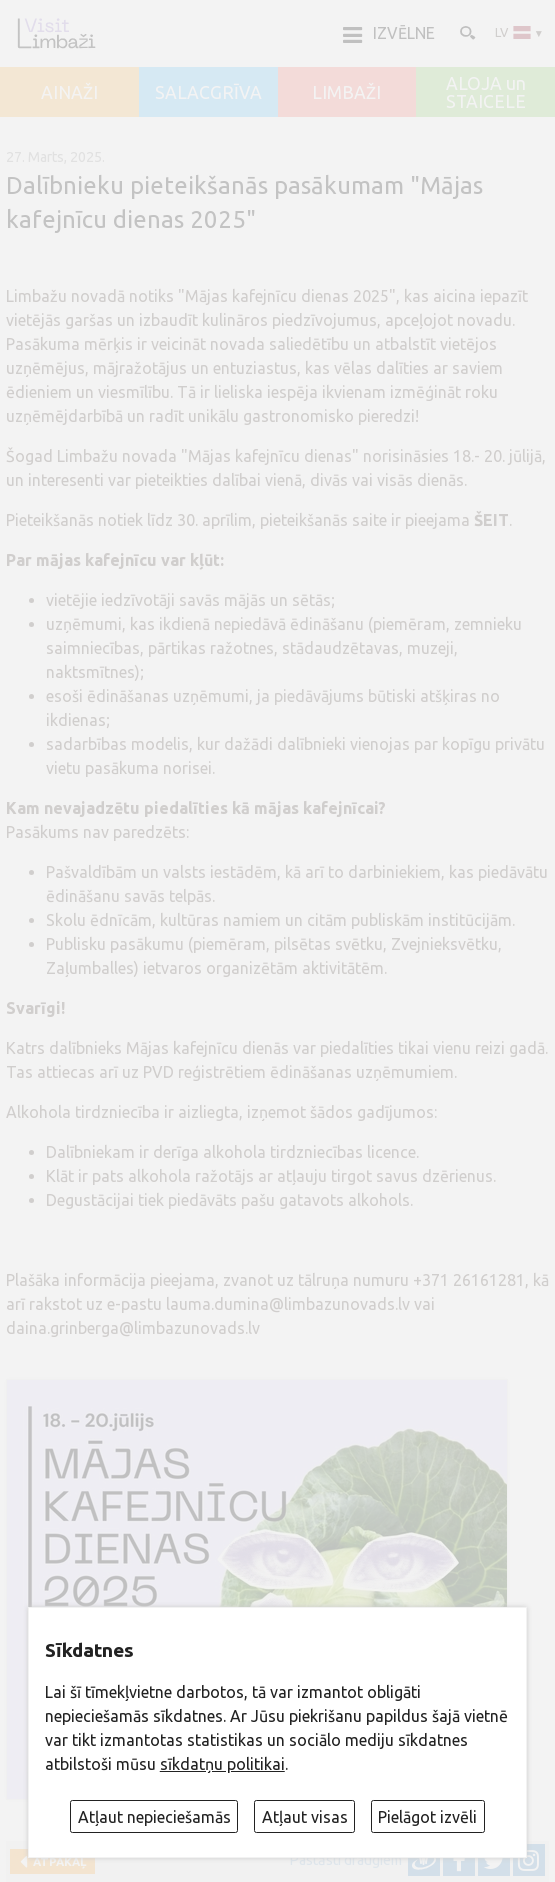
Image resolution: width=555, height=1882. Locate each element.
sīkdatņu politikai (222, 1764)
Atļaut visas (305, 1817)
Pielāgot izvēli (427, 1817)
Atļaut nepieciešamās (154, 1817)
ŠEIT (491, 520)
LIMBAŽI (346, 93)
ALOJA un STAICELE (486, 92)
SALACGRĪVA (208, 93)
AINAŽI (69, 93)
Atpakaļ (56, 1861)
